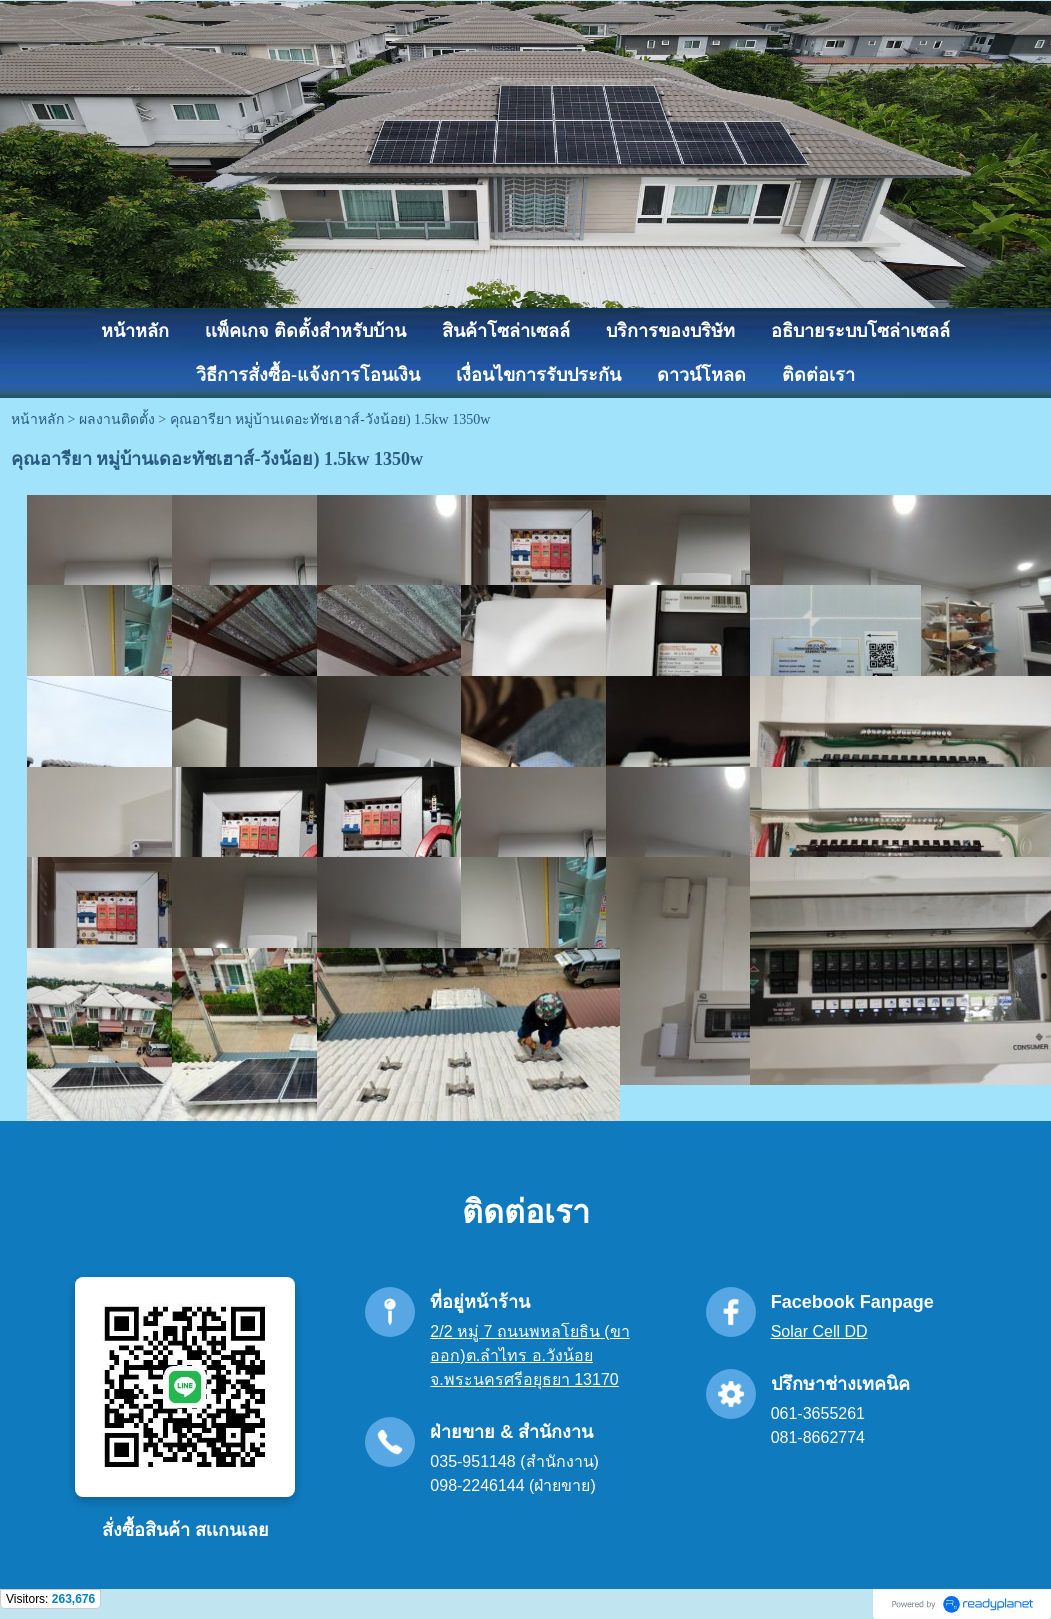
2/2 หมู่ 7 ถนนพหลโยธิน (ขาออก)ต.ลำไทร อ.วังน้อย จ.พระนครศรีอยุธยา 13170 (529, 1355)
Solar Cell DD (819, 1331)
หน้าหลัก (37, 419)
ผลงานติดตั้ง (117, 419)
